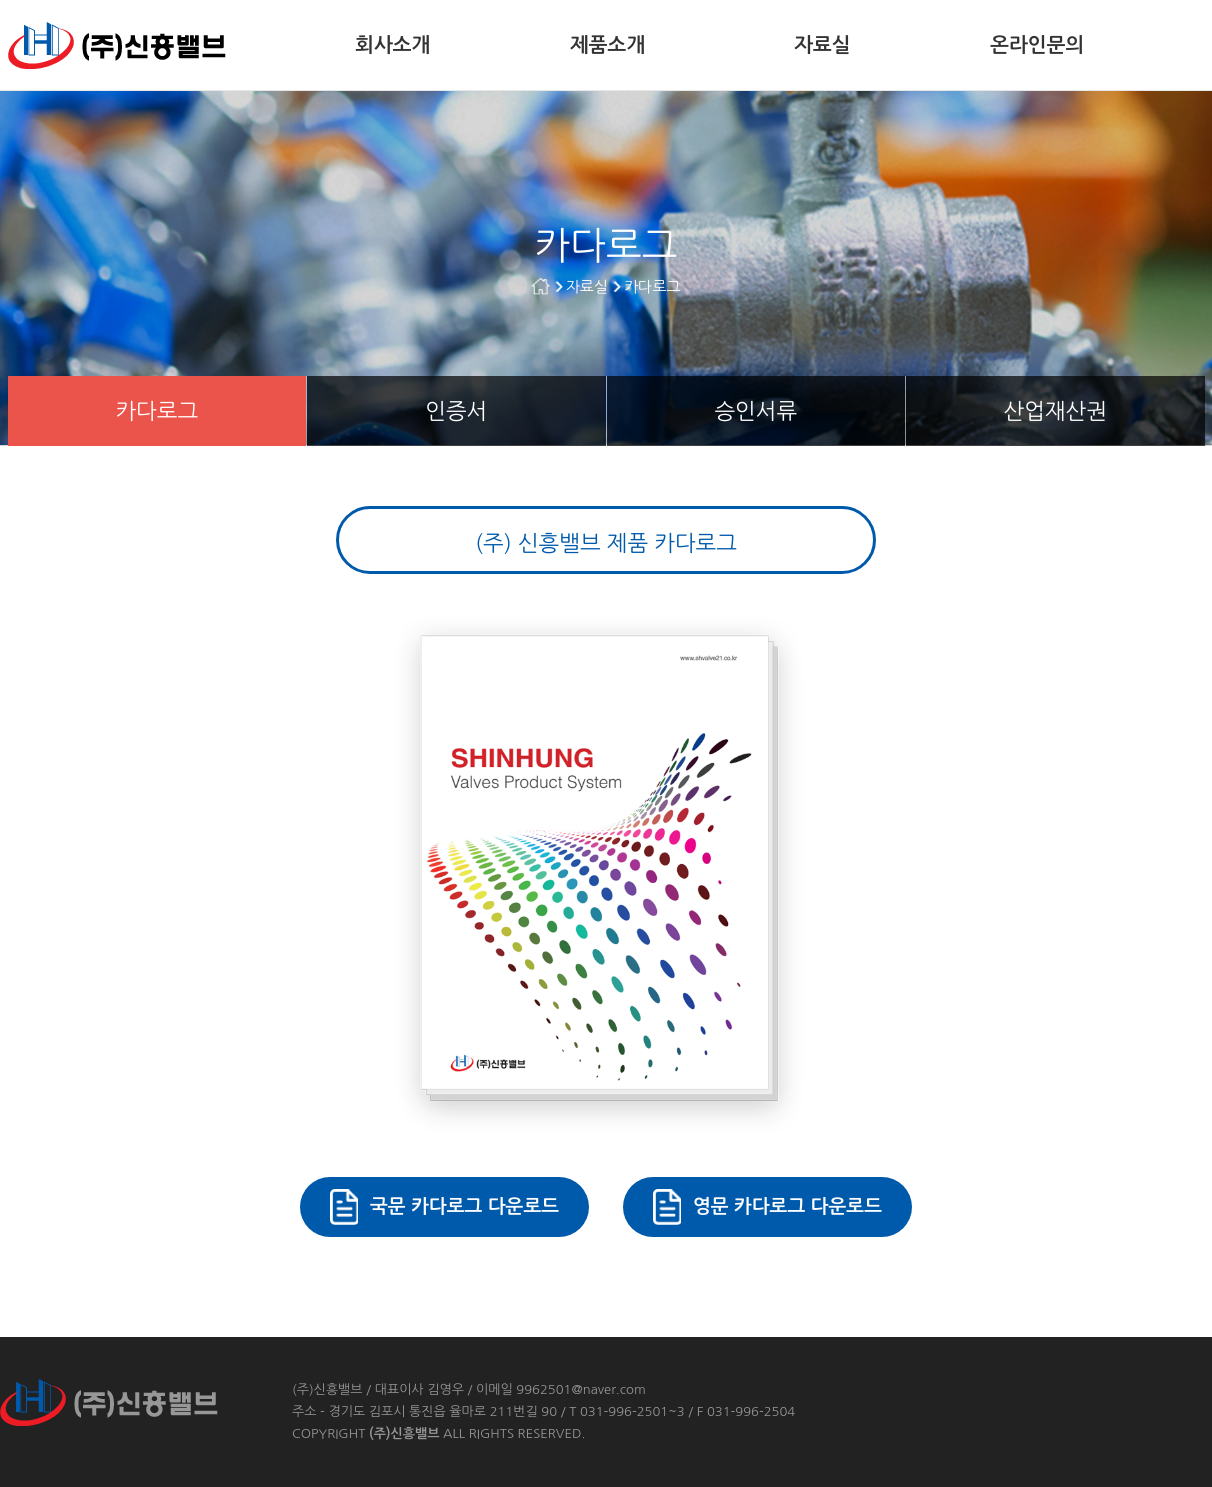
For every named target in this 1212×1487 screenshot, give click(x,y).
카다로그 (652, 286)
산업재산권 (1055, 411)
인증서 (456, 411)
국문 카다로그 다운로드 (464, 1206)
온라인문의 (1037, 45)
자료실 (822, 45)
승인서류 (755, 411)
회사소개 (392, 45)
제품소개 (607, 45)
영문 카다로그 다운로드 (787, 1206)
